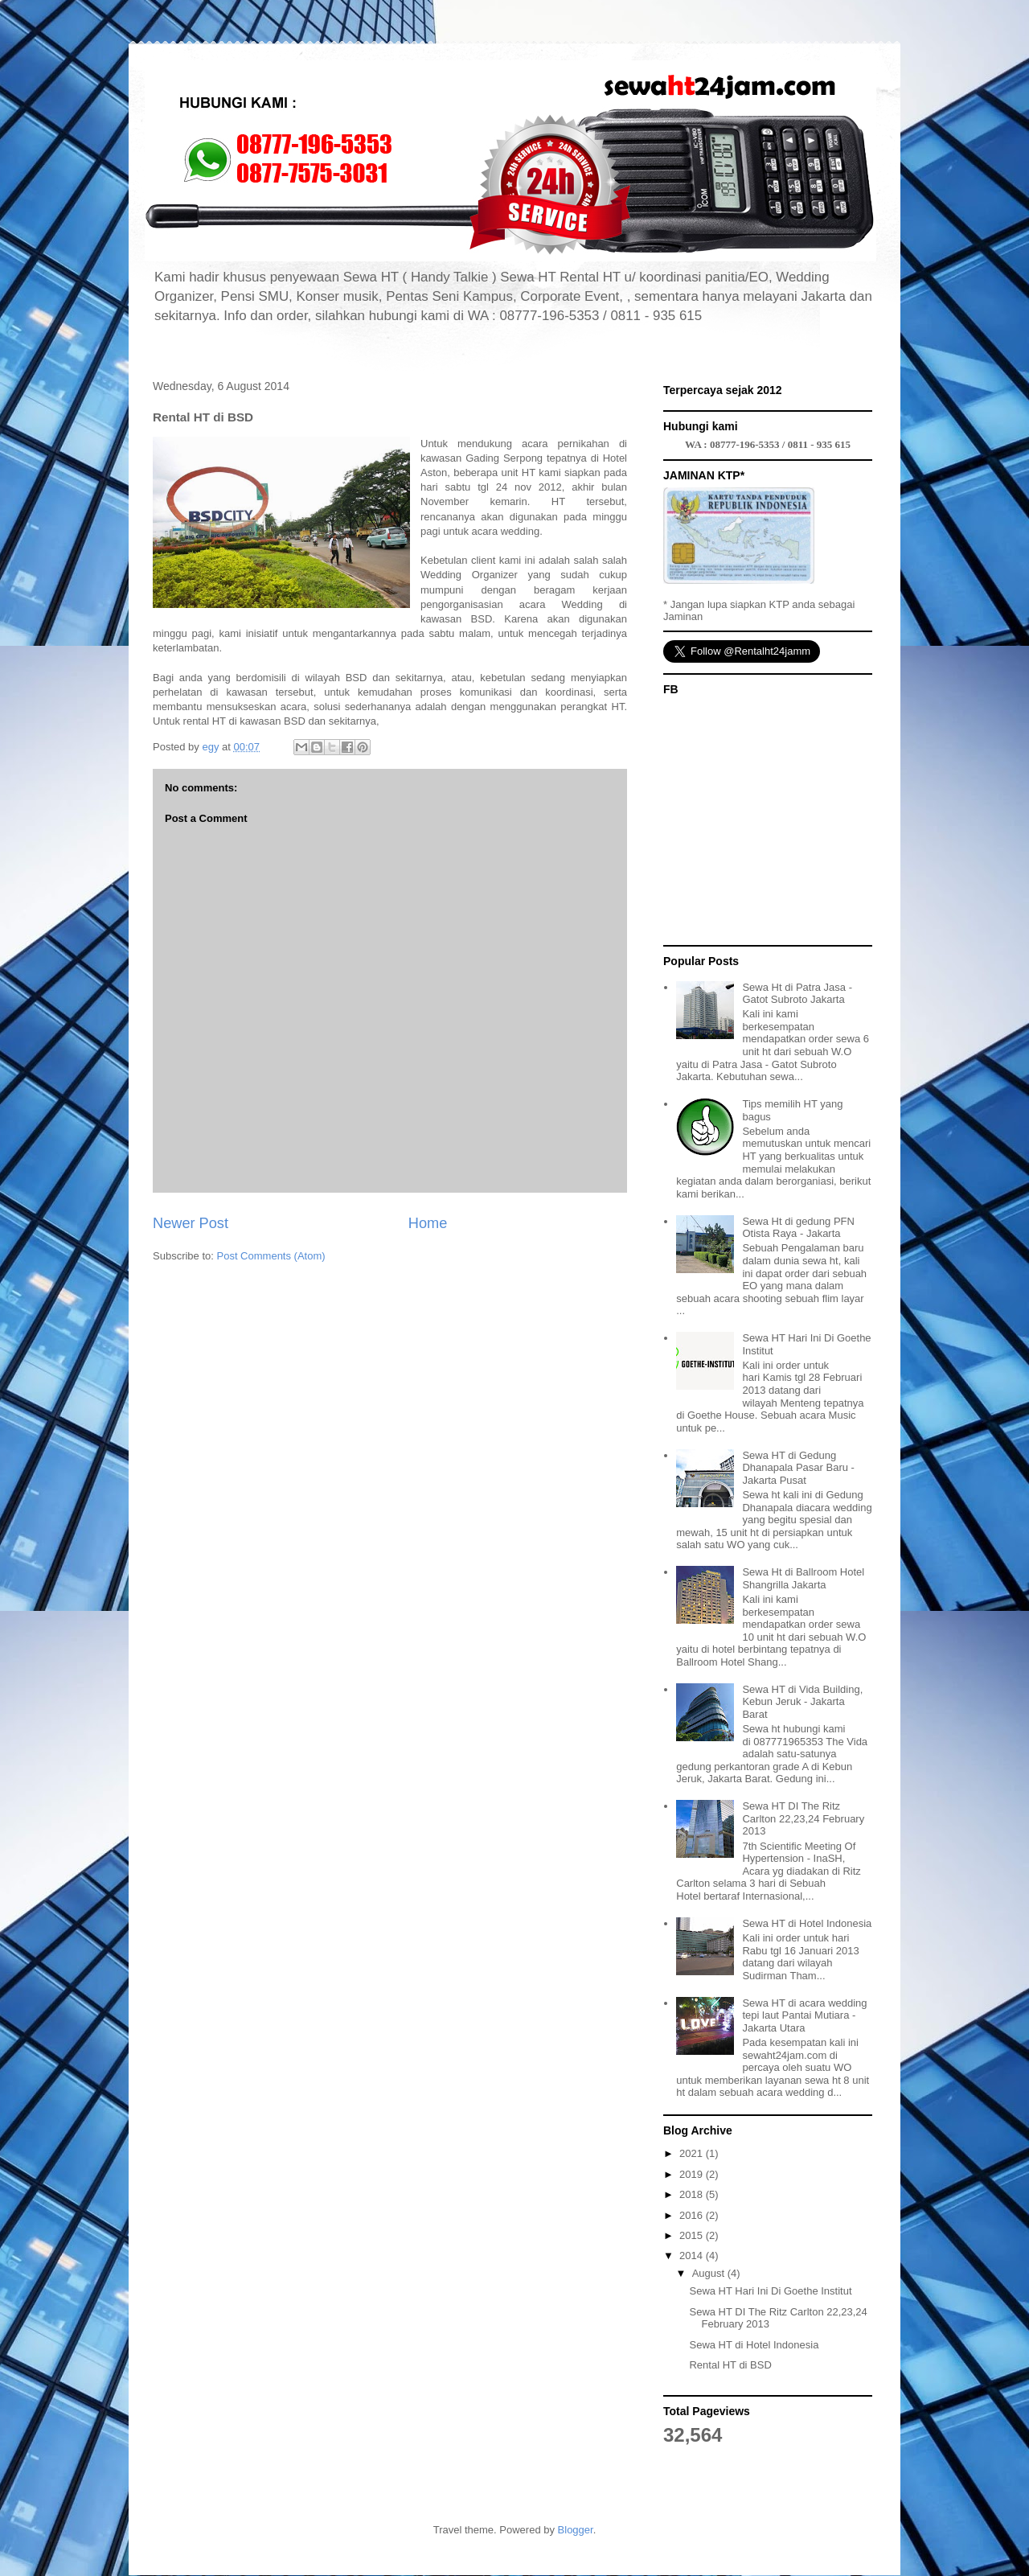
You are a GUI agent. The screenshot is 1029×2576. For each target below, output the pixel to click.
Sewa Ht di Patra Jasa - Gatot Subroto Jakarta (797, 993)
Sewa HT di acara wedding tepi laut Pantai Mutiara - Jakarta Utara (804, 2015)
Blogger (575, 2530)
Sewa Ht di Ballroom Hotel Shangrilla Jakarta (803, 1578)
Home (428, 1223)
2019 (692, 2174)
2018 (692, 2194)
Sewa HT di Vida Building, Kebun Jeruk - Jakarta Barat (802, 1701)
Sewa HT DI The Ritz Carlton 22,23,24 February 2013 (803, 1818)
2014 (692, 2255)
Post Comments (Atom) (271, 1256)
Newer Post (190, 1223)
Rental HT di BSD (730, 2365)
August (710, 2273)
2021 (692, 2153)
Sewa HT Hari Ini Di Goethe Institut (770, 2291)
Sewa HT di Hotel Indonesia (806, 1923)
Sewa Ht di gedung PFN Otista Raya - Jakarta (798, 1227)
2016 (692, 2215)
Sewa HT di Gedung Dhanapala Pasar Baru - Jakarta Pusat (798, 1467)
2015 (692, 2235)
